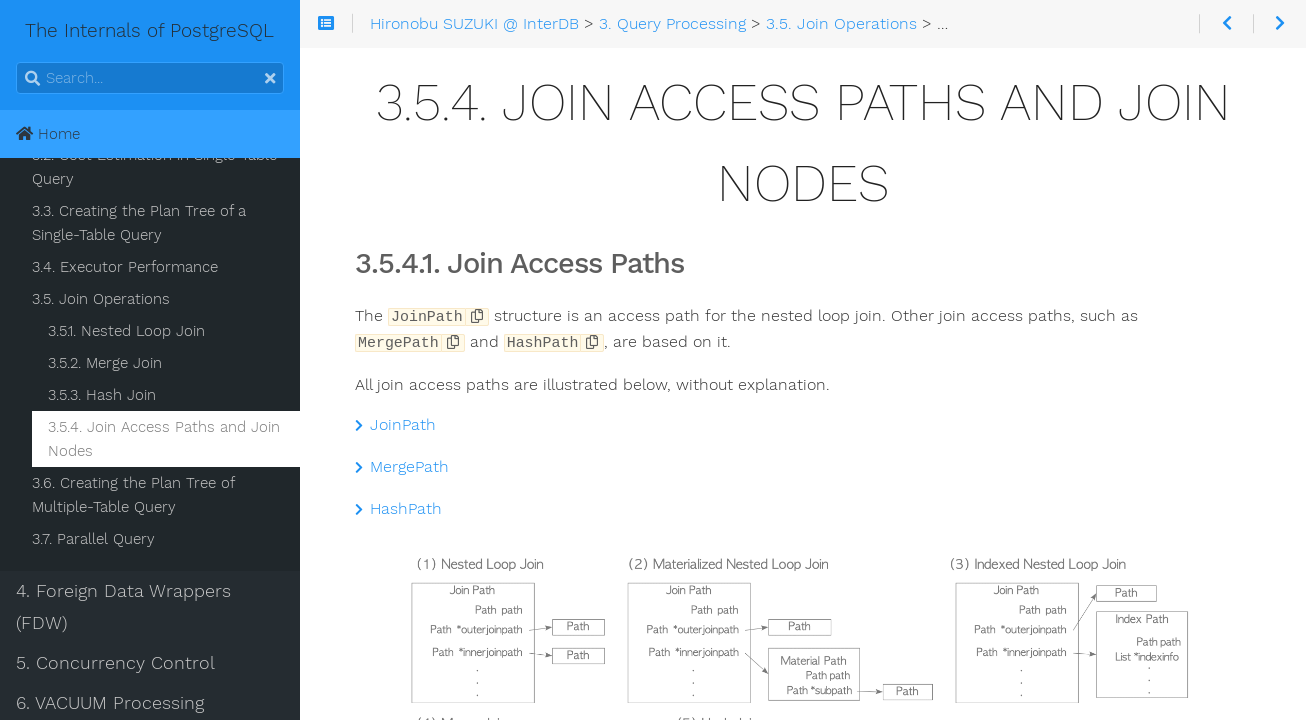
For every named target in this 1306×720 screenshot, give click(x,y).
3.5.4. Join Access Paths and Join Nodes (164, 439)
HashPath (398, 507)
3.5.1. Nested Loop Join (126, 331)
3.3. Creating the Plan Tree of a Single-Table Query (139, 223)
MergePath (402, 465)
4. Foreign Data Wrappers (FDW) (123, 607)
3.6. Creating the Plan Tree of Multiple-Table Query (133, 495)
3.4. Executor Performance (125, 267)
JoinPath (395, 423)
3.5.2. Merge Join (105, 363)
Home (48, 134)
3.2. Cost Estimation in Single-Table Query (154, 167)
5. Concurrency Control (115, 663)
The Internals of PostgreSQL (105, 30)
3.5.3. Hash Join (102, 395)
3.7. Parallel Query (93, 539)
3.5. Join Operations (101, 299)
